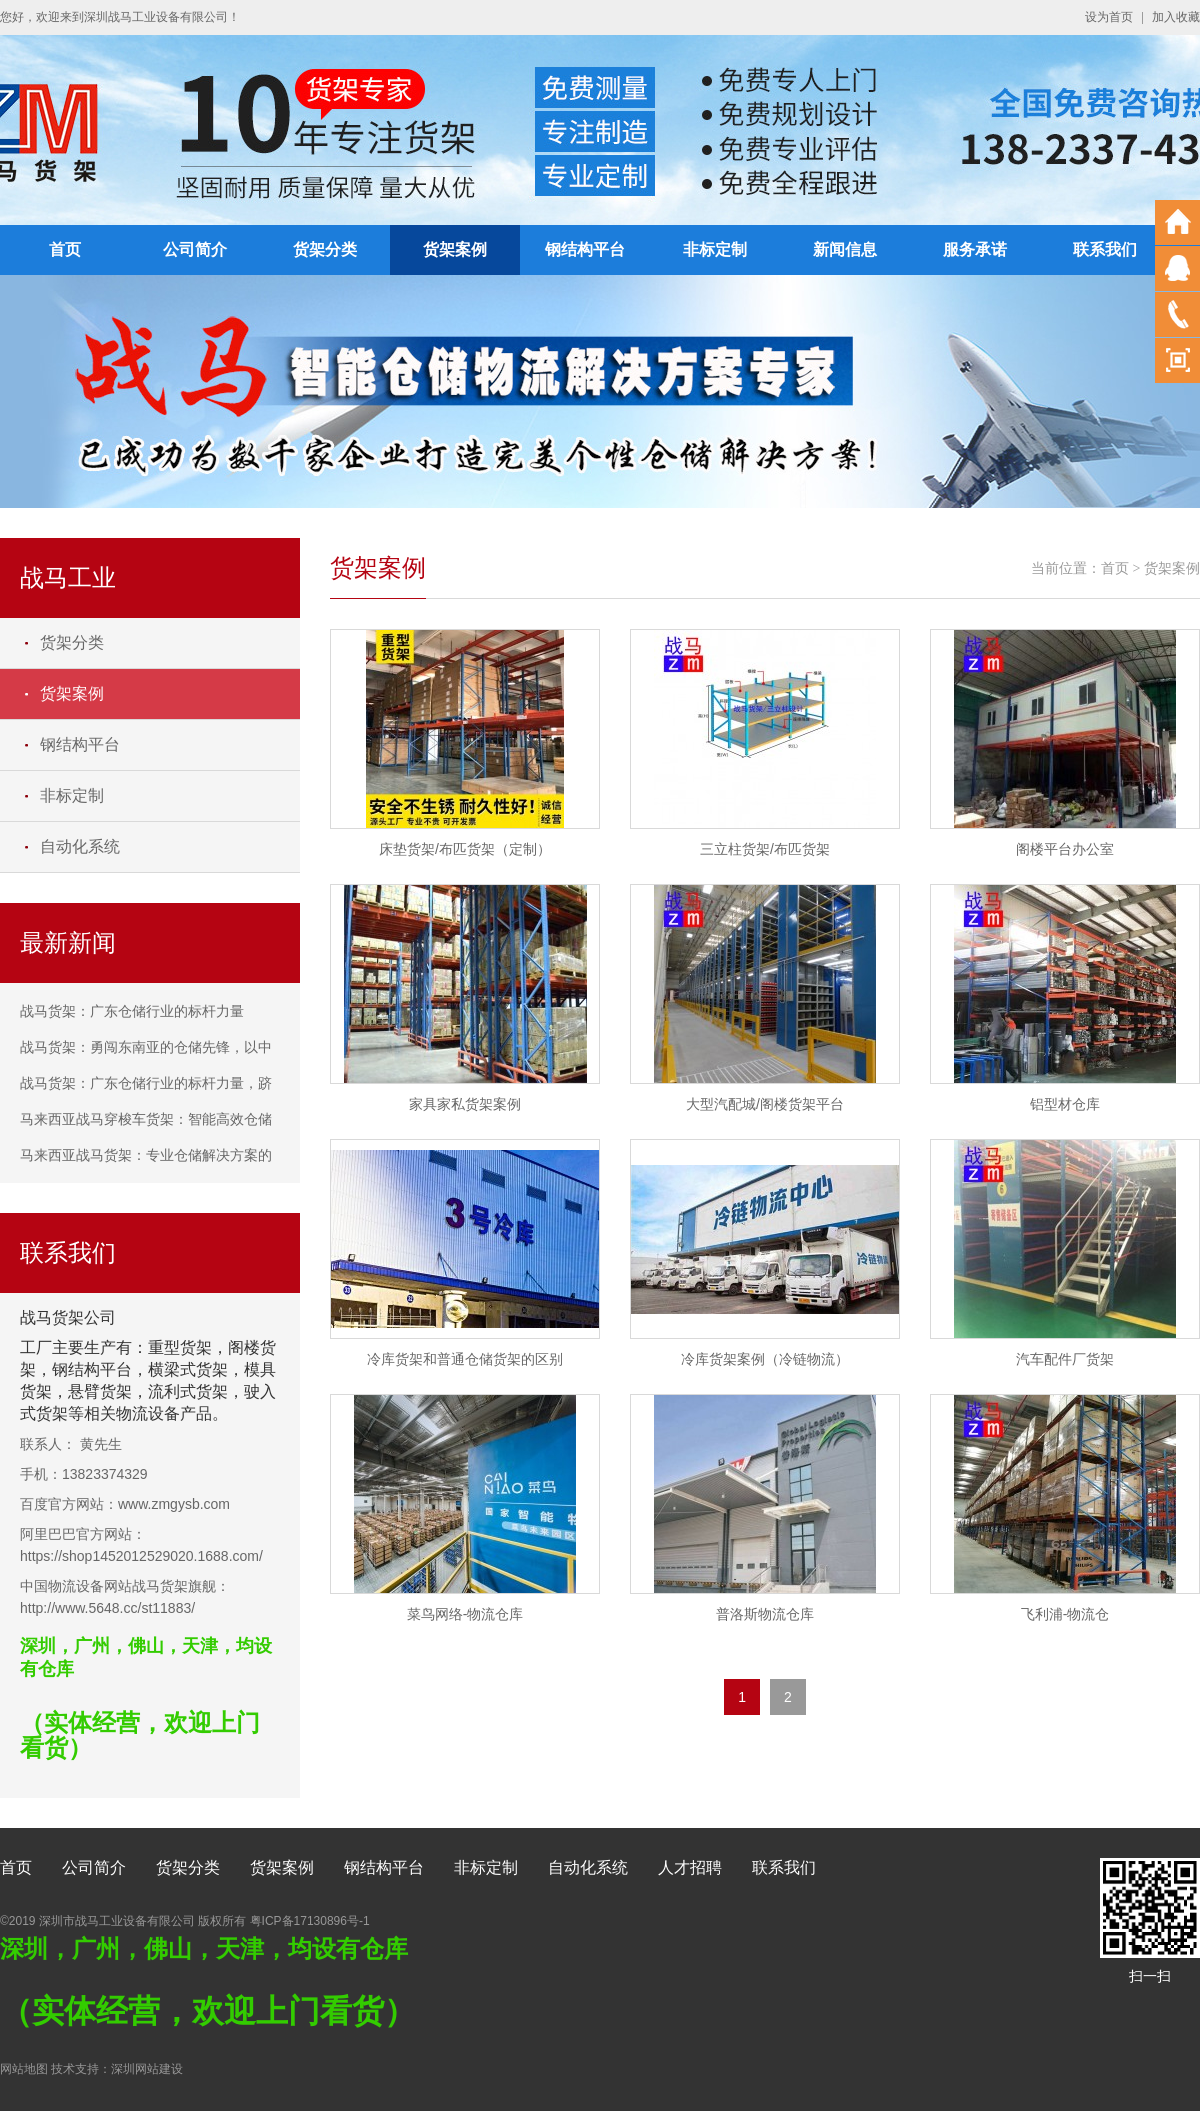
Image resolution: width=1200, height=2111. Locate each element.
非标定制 (715, 249)
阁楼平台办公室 (1065, 849)
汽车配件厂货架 (1065, 1359)
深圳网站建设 (147, 2069)
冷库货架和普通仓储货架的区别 (465, 1359)
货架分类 (325, 249)
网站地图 (24, 2069)
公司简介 (195, 249)
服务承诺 (975, 249)
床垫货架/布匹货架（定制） (465, 849)
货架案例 (455, 249)
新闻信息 (845, 249)
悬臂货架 (100, 1391)
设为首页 (1109, 17)
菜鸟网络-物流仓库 (465, 1614)
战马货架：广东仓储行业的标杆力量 (132, 1011)
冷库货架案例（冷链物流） (765, 1359)
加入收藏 (1176, 17)
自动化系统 (80, 846)
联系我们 (1105, 249)
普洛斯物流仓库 (765, 1614)
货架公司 (84, 1317)
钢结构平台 (585, 249)
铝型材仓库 (1065, 1104)
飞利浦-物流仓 (1065, 1614)
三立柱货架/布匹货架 (765, 849)
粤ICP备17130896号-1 (310, 1921)
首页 (65, 249)
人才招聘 (690, 1867)
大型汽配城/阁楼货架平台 (765, 1104)
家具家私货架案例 (465, 1104)
